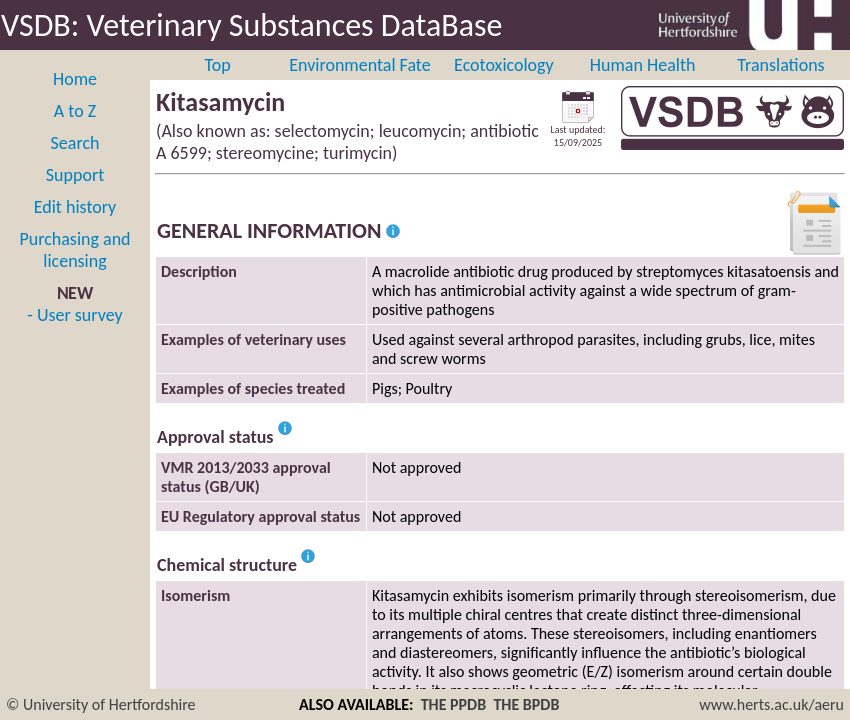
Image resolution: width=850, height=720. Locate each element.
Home (75, 79)
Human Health (643, 65)
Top (218, 65)
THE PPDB (454, 704)
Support (75, 175)
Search (75, 143)
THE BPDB (526, 704)
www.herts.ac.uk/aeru (771, 704)
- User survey (74, 315)
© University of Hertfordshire (101, 704)
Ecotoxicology (504, 65)
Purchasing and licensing (74, 250)
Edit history (75, 207)
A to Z (75, 111)
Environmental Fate (359, 65)
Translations (780, 65)
